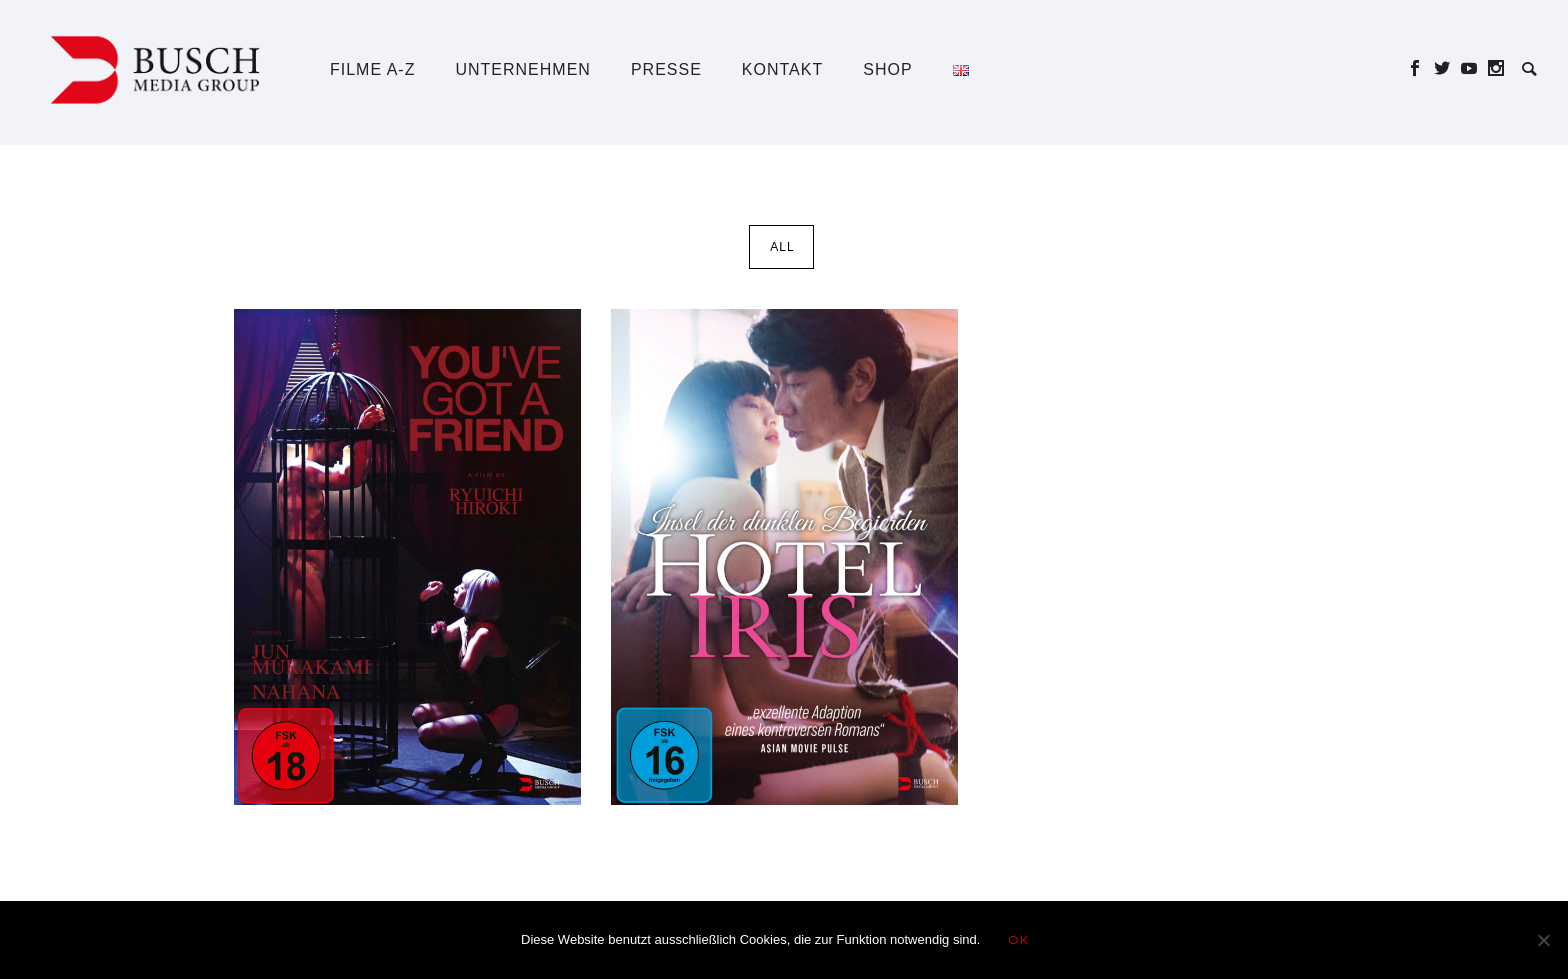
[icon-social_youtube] (1474, 68)
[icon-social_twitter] (1447, 68)
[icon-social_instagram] (1496, 68)
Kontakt (782, 69)
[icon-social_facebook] (1420, 68)
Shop (887, 69)
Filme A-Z (372, 69)
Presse (666, 69)
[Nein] (1543, 940)
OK (1018, 939)
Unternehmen (522, 69)
